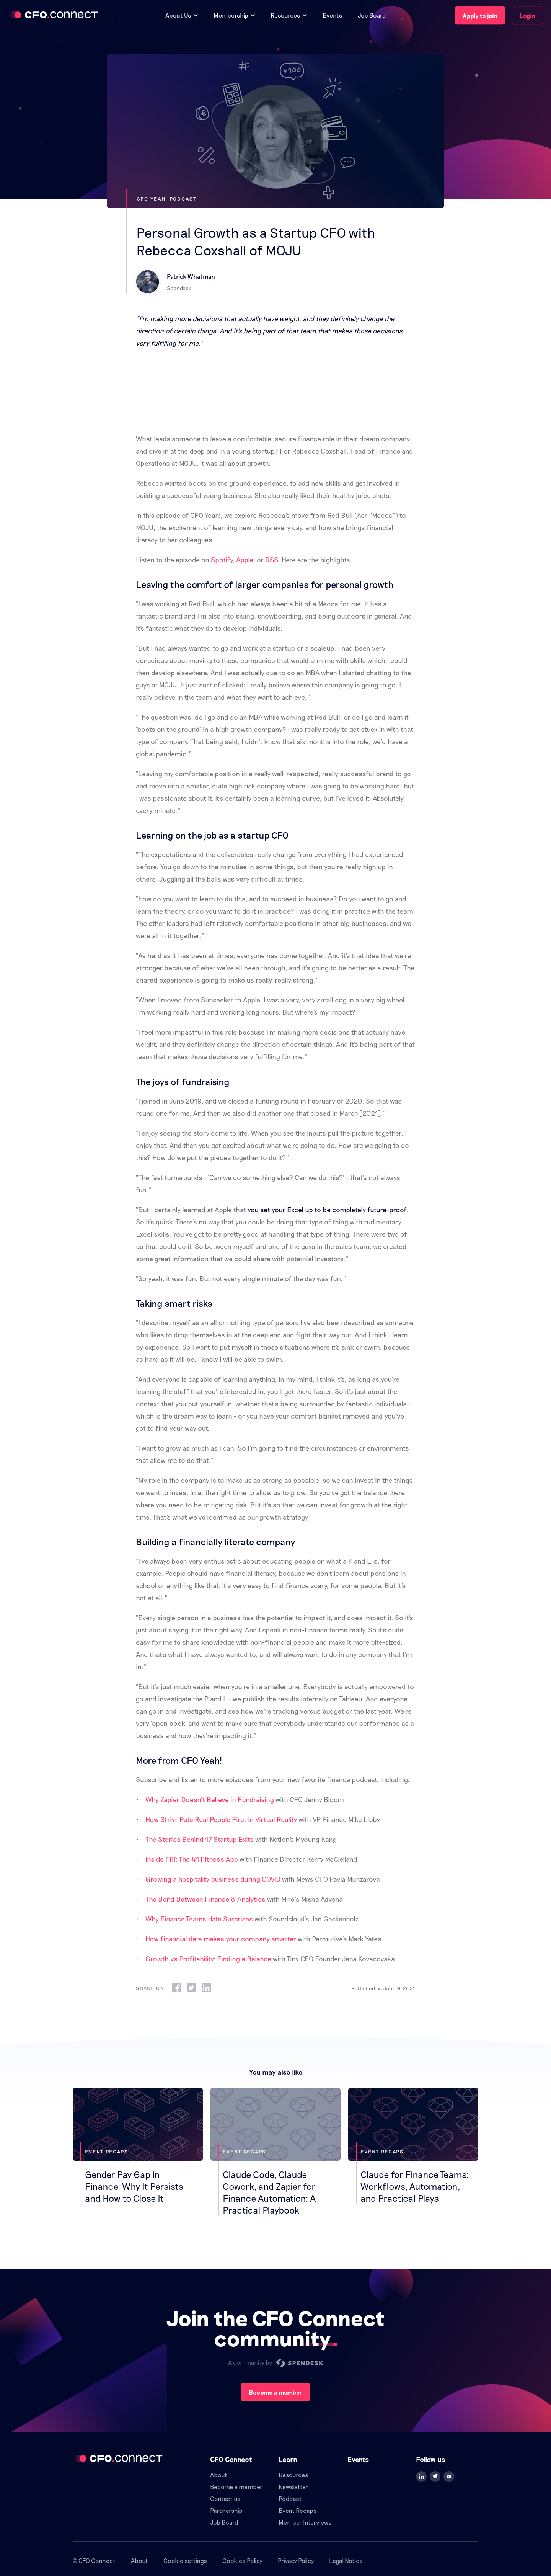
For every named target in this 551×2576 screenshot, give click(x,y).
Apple (244, 559)
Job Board (372, 15)
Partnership (226, 2510)
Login (527, 15)
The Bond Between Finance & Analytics (205, 1899)
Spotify (221, 559)
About (218, 2474)
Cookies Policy (242, 2560)
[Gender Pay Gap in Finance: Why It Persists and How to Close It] (138, 2146)
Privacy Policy (296, 2560)
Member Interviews (305, 2522)
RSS (271, 559)
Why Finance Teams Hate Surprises (199, 1919)
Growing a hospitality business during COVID (212, 1879)
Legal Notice (346, 2560)
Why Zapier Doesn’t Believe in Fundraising (209, 1799)
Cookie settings (185, 2560)
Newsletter (293, 2486)
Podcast (290, 2498)
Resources (293, 2474)
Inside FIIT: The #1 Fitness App (191, 1859)
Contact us (225, 2498)
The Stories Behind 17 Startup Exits (199, 1839)
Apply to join (480, 15)
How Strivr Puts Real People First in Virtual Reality (221, 1819)
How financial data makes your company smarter (220, 1938)
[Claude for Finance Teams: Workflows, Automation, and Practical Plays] (413, 2146)
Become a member (275, 2392)
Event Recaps (298, 2510)
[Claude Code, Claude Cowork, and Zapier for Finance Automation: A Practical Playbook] (275, 2152)
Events (332, 15)
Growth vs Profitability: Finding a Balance (208, 1958)
